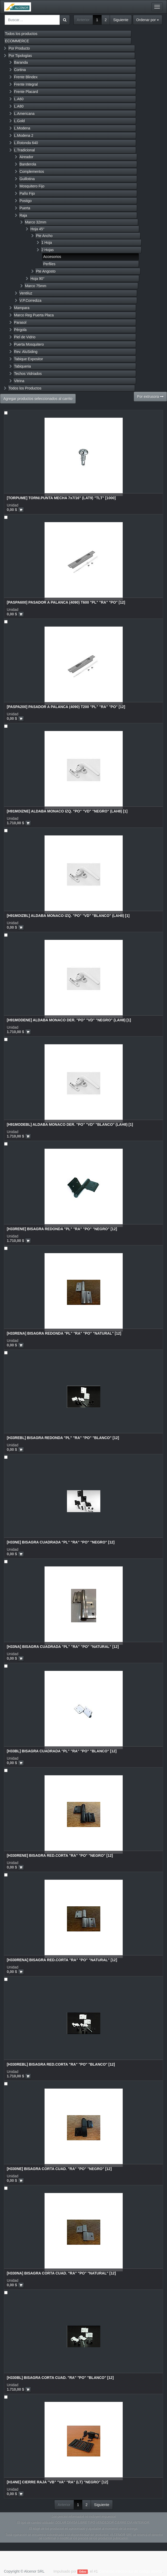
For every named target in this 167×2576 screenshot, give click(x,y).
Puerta (25, 208)
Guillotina (27, 179)
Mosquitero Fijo (32, 186)
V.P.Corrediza (30, 300)
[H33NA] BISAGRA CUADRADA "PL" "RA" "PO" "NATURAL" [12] (63, 1646)
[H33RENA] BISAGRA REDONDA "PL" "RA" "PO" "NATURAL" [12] (64, 1333)
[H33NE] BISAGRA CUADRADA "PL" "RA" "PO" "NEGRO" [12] (61, 1542)
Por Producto (19, 48)
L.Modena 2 (23, 135)
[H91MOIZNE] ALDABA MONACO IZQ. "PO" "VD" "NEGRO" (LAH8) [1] (67, 811)
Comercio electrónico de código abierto (130, 2571)
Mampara (21, 308)
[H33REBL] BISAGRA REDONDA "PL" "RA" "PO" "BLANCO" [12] (63, 1438)
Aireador (26, 157)
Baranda (21, 62)
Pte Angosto (46, 271)
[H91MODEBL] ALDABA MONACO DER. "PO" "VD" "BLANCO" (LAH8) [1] (70, 1124)
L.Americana (24, 113)
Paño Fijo (27, 193)
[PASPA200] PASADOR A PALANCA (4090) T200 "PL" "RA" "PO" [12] (66, 707)
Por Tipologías (20, 56)
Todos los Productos (25, 388)
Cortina (20, 70)
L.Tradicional (24, 150)
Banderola (28, 164)
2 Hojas (47, 250)
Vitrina (19, 381)
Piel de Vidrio (24, 337)
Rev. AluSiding (26, 352)
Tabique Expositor (28, 359)
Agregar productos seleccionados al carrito (37, 399)
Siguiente (120, 20)
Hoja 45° (37, 229)
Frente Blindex (26, 77)
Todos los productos (21, 34)
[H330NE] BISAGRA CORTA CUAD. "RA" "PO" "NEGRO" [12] (59, 2169)
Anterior (83, 20)
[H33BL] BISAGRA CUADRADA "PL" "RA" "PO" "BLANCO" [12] (62, 1751)
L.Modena (22, 128)
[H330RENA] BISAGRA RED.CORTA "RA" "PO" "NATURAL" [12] (62, 1960)
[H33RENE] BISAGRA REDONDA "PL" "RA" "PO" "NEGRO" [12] (62, 1229)
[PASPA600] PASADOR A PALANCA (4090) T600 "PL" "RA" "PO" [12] (66, 602)
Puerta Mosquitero (29, 344)
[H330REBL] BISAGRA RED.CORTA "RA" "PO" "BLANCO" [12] (61, 2064)
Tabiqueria (22, 366)
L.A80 (19, 106)
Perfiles (49, 264)
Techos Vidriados (28, 374)
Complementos (32, 171)
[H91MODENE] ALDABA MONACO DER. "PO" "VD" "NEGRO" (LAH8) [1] (69, 1020)
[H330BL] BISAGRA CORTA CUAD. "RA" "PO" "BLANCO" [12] (60, 2377)
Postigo (26, 201)
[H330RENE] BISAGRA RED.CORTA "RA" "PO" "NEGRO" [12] (60, 1855)
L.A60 (19, 99)
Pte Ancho (44, 236)
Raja (23, 215)
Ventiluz (26, 293)
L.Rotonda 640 (26, 143)
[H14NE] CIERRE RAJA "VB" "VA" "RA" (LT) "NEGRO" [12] (57, 2482)
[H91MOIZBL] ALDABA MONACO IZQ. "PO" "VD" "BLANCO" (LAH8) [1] (68, 915)
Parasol (20, 322)
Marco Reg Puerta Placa (34, 315)
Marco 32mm (35, 222)
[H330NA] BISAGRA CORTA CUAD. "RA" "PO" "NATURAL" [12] (61, 2273)
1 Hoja (46, 242)
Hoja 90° (37, 278)
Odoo (82, 2571)
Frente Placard (26, 92)
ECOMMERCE (17, 41)
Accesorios (52, 257)
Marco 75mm (35, 286)
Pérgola (20, 330)
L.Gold (19, 121)
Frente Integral (26, 84)
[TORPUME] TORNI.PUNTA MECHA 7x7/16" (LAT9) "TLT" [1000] (61, 498)
